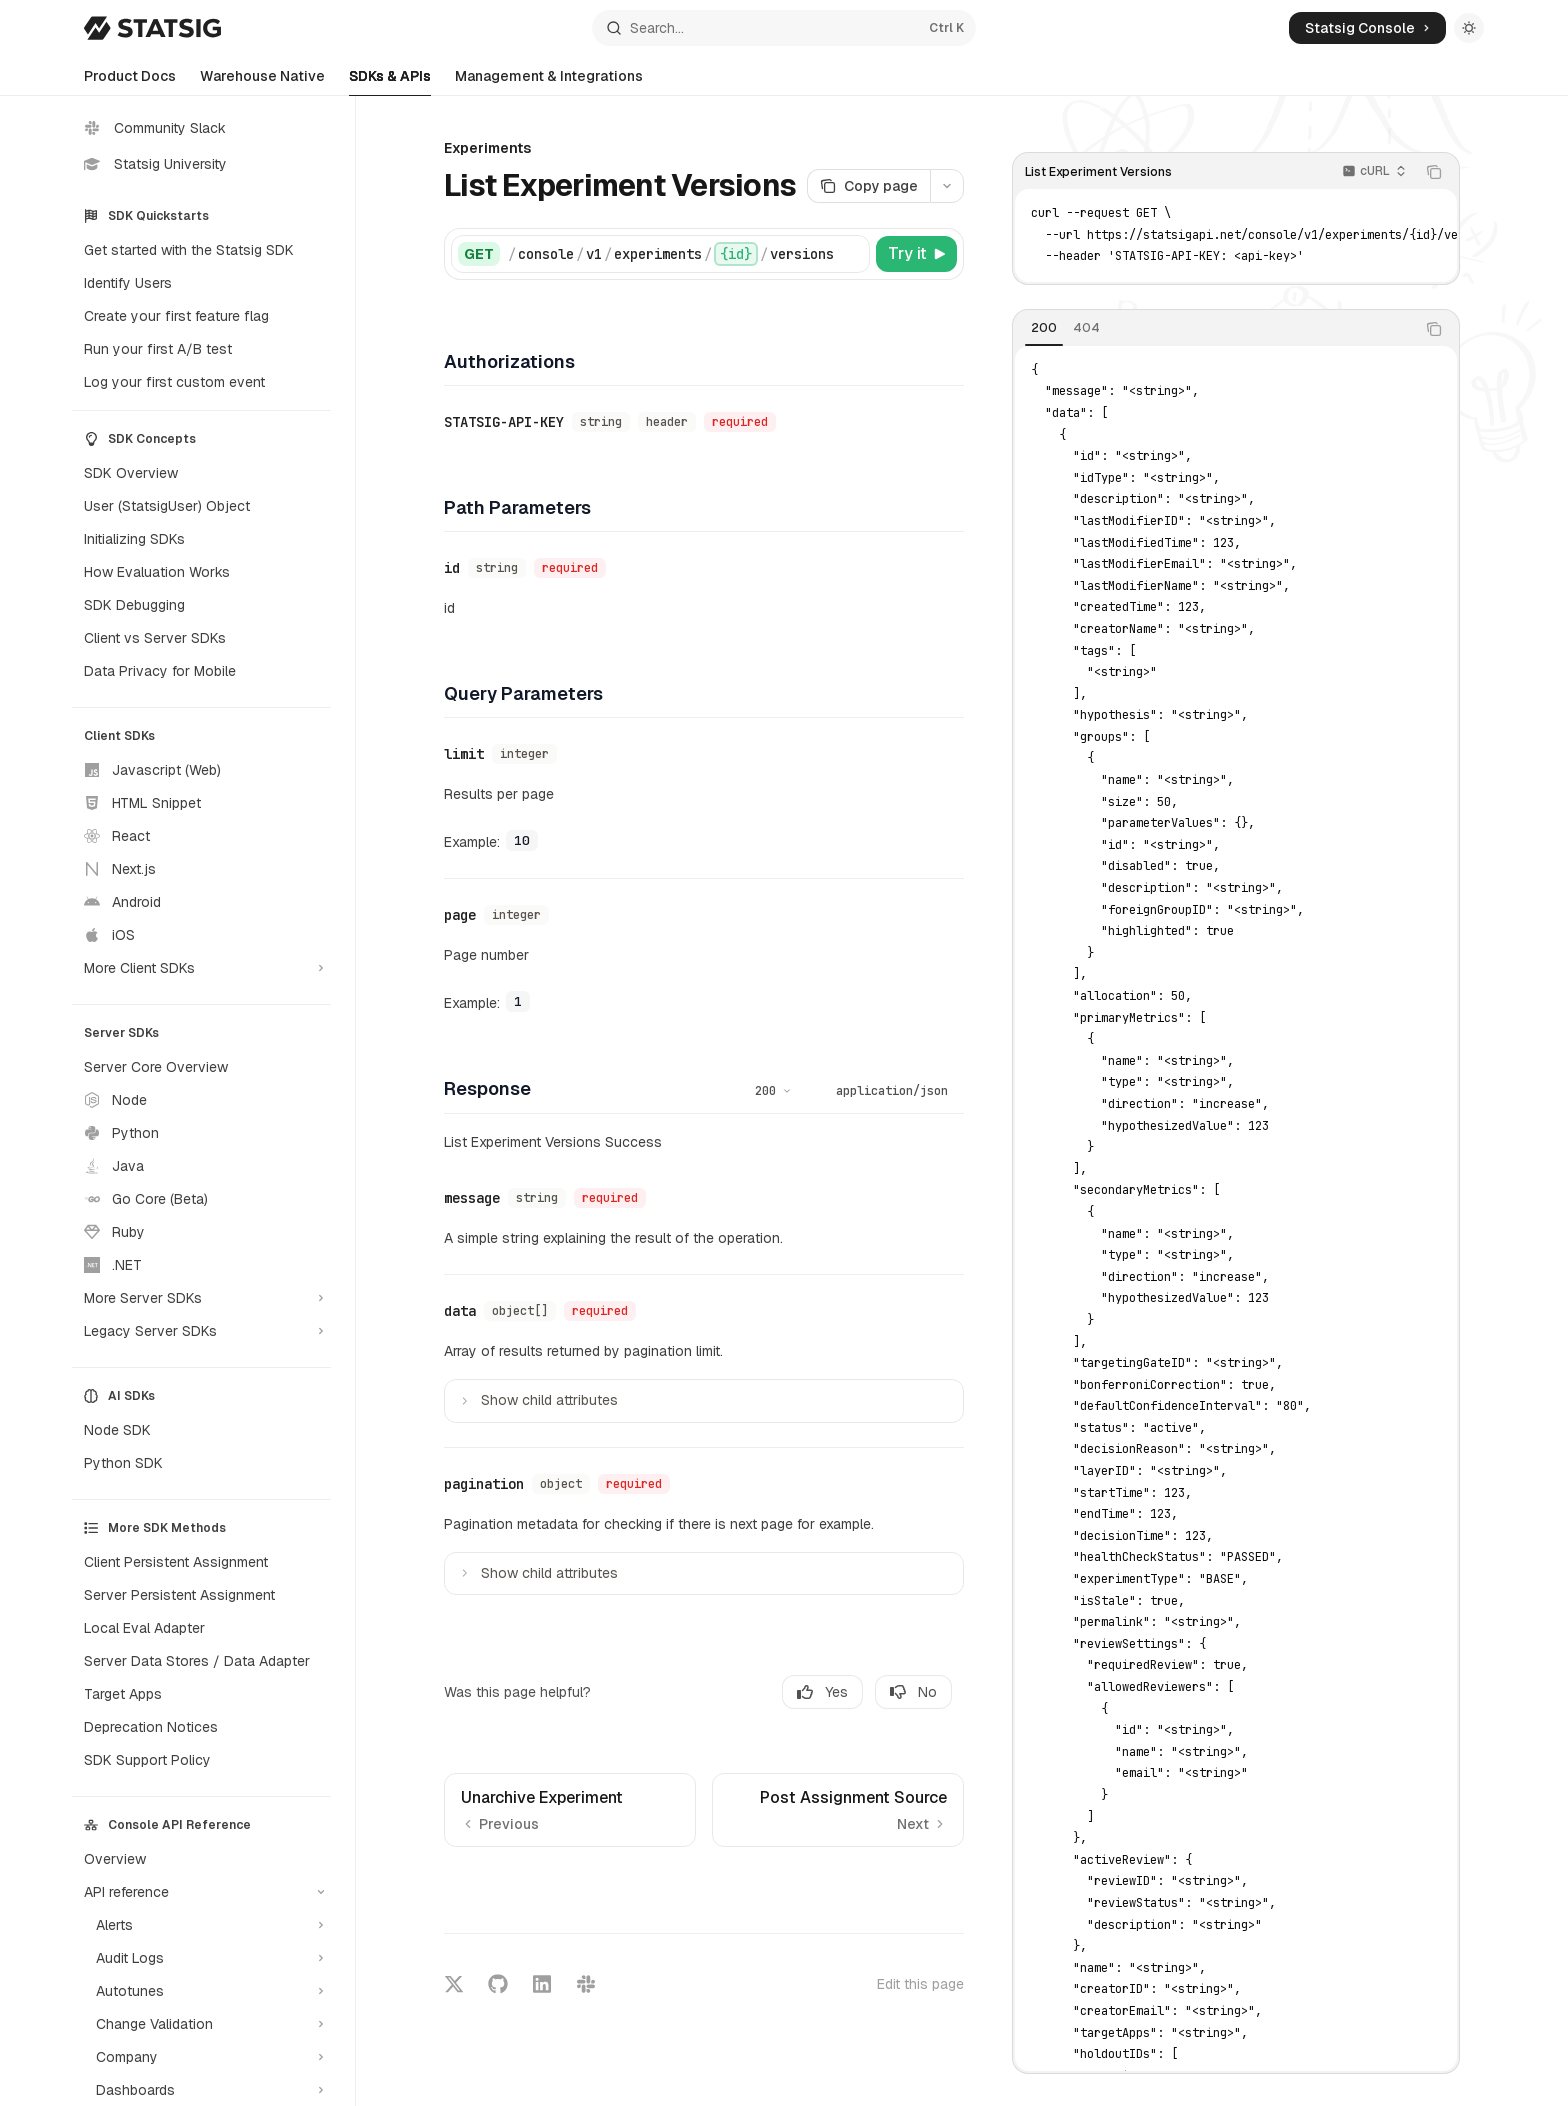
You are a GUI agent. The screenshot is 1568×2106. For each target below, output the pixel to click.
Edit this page (920, 1984)
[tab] (1044, 328)
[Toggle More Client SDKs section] (201, 968)
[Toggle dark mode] (1469, 28)
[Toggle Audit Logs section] (201, 1958)
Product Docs (130, 81)
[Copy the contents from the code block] (1434, 172)
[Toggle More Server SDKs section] (201, 1298)
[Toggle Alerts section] (201, 1925)
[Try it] (916, 254)
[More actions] (947, 186)
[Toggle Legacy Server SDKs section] (201, 1331)
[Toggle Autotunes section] (201, 1991)
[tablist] (1214, 329)
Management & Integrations (549, 81)
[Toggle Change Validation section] (201, 2024)
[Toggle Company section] (201, 2057)
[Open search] (784, 28)
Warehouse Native (262, 81)
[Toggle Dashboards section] (201, 2090)
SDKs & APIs (390, 81)
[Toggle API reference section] (201, 1892)
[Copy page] (868, 186)
